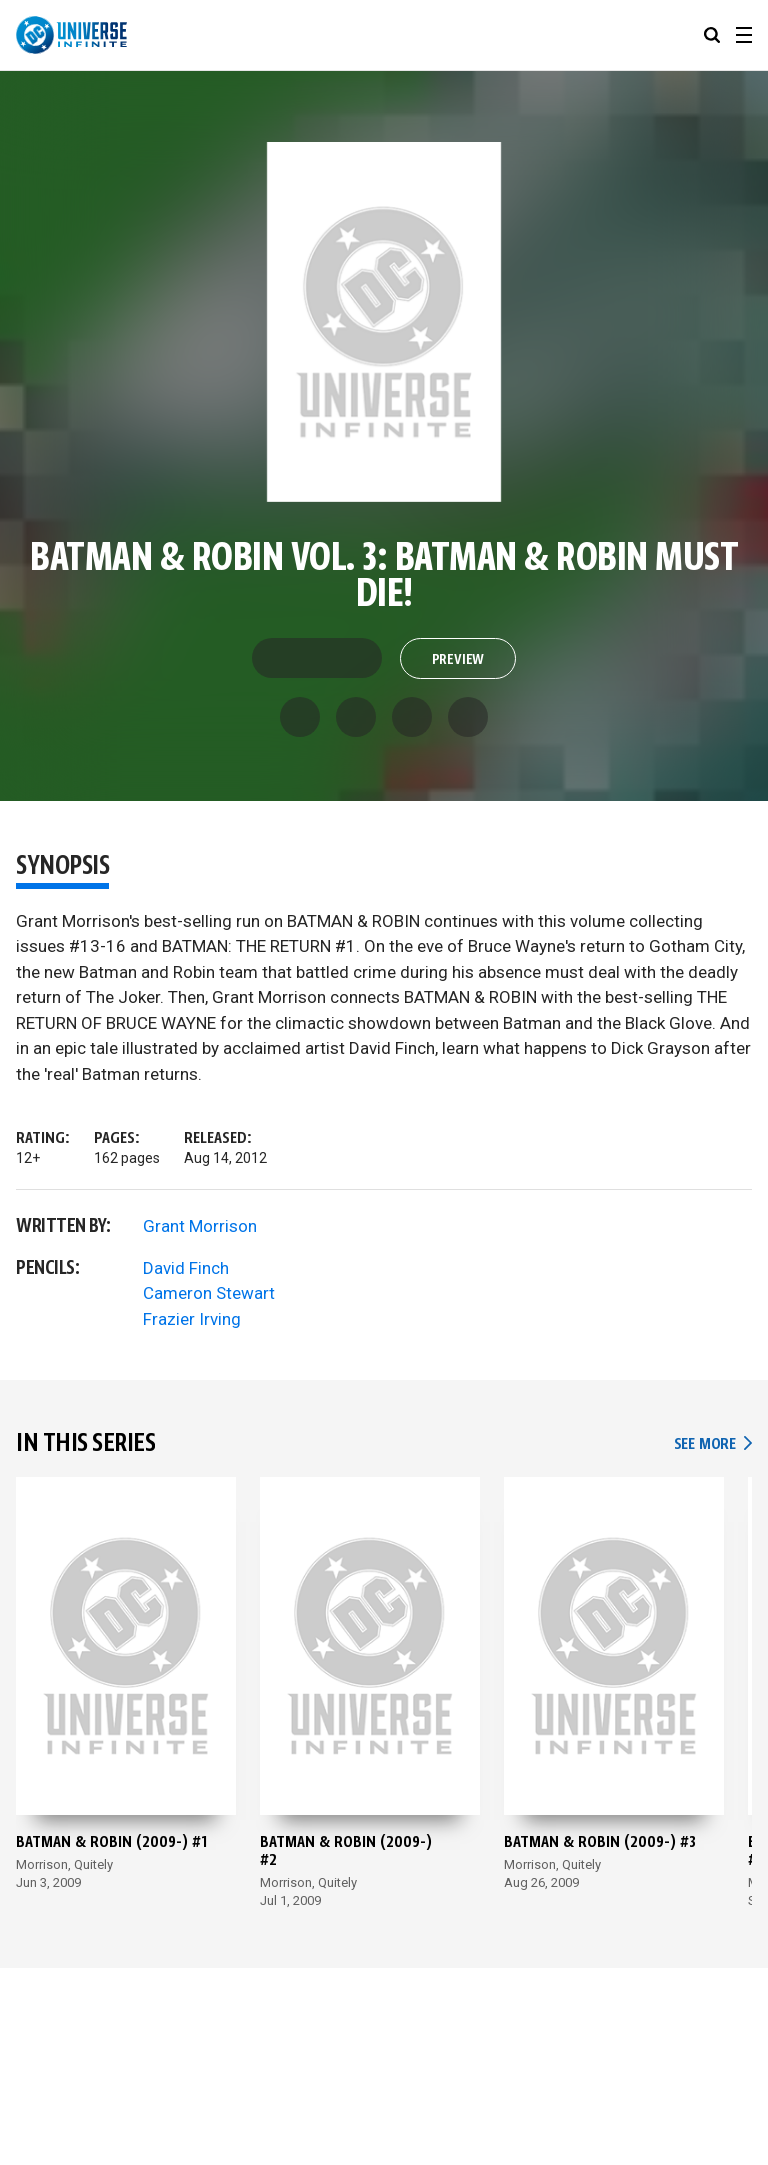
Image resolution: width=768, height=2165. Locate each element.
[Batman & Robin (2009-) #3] (614, 1697)
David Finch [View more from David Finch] (186, 1268)
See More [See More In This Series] (713, 1444)
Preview (458, 660)
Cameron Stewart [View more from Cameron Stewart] (209, 1293)
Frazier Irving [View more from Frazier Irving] (192, 1319)
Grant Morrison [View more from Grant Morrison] (200, 1226)
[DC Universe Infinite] (71, 35)
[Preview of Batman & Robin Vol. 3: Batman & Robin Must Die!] (384, 322)
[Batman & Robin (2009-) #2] (370, 1697)
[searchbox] (712, 35)
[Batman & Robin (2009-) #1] (126, 1697)
